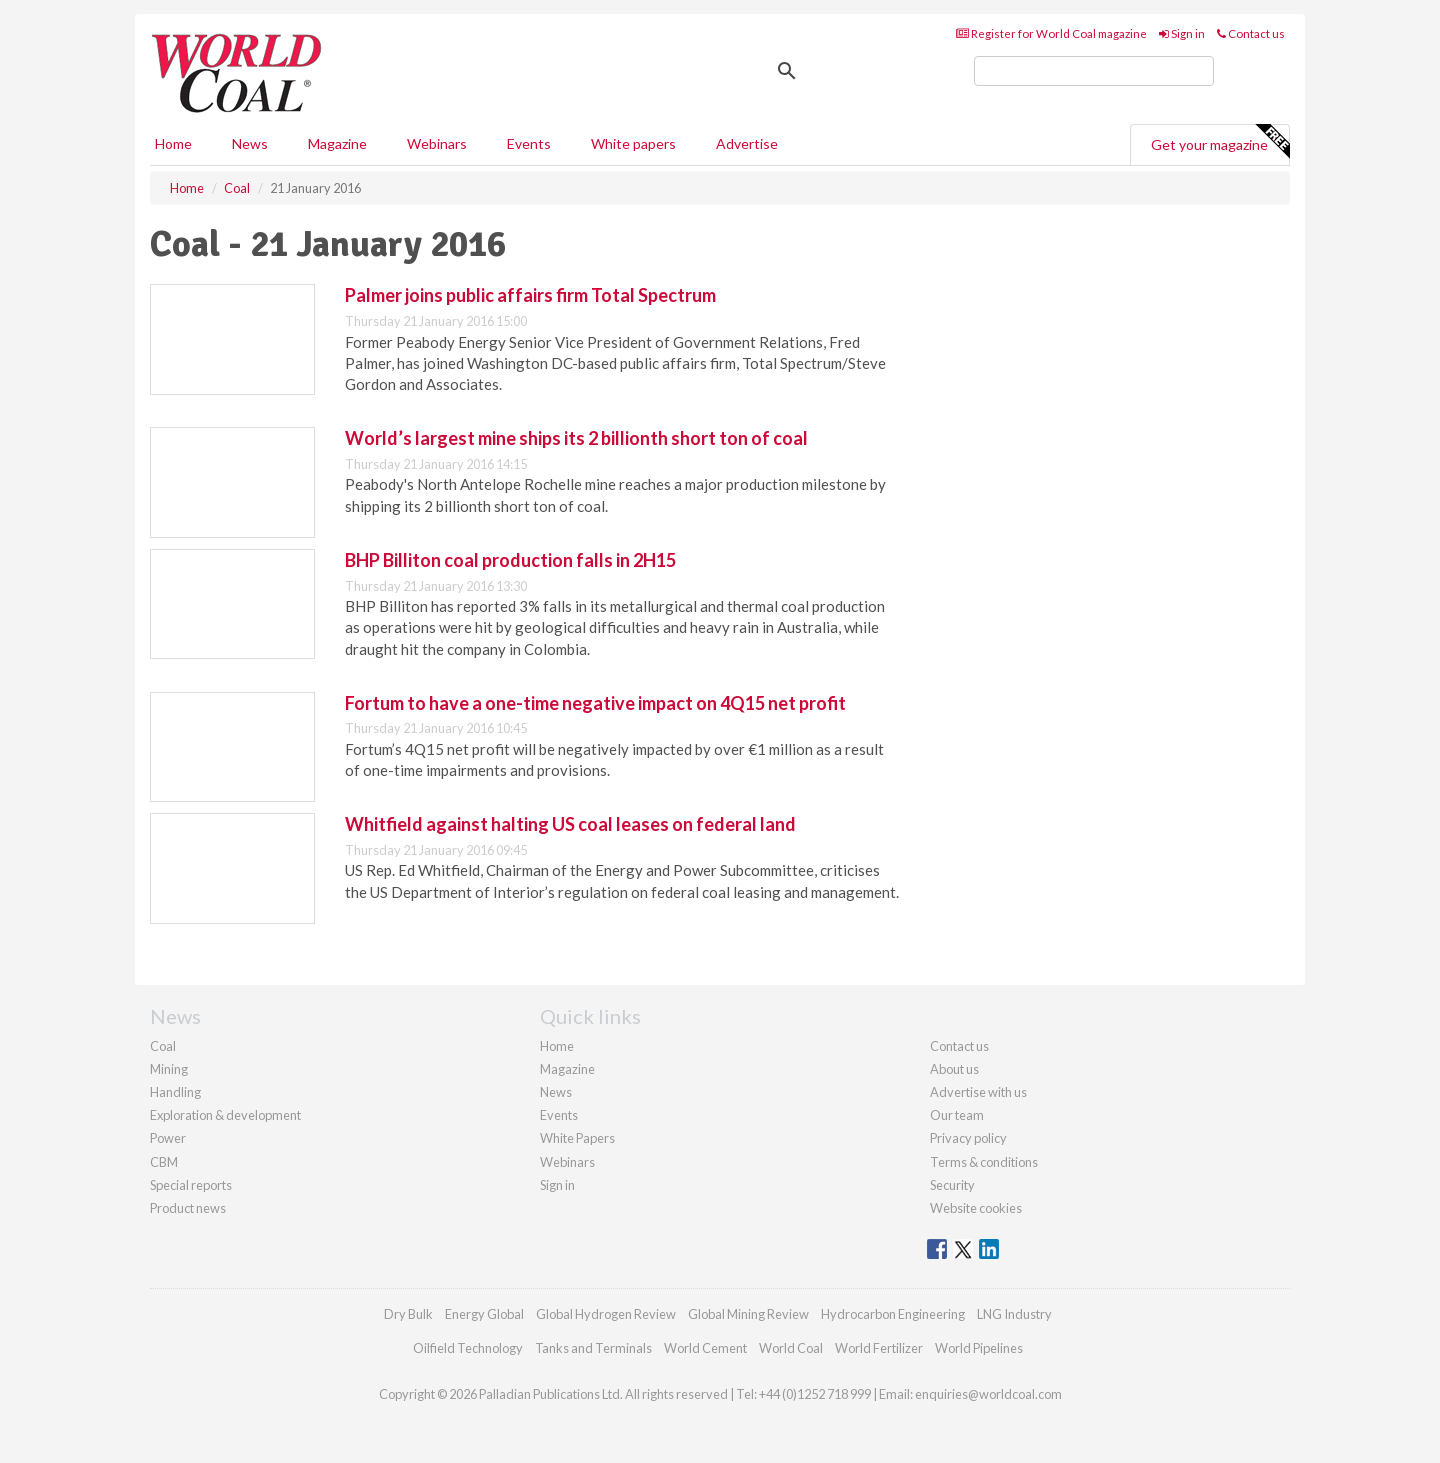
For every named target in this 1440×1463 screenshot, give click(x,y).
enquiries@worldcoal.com (988, 1394)
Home (173, 143)
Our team (957, 1115)
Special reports (191, 1185)
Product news (188, 1208)
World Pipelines (979, 1348)
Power (168, 1138)
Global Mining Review (748, 1314)
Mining (169, 1069)
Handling (175, 1092)
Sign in (1182, 33)
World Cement (705, 1348)
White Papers (577, 1138)
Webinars (437, 143)
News (556, 1092)
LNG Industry (1014, 1314)
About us (954, 1069)
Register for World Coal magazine (1051, 33)
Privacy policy (968, 1138)
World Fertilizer (879, 1348)
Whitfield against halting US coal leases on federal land (570, 824)
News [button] (250, 143)
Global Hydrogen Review (606, 1314)
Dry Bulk (408, 1314)
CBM (164, 1162)
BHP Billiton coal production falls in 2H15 (510, 560)
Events (529, 143)
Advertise (747, 143)
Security (952, 1185)
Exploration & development (225, 1115)
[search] (1094, 71)
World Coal (791, 1348)
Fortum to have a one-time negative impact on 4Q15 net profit (595, 703)
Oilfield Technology (468, 1348)
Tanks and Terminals (593, 1348)
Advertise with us (978, 1092)
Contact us (1251, 33)
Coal (163, 1046)
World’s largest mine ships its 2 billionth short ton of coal (576, 438)
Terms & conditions (984, 1162)
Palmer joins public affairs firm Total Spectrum (530, 295)
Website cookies (976, 1208)
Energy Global (484, 1314)
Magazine (337, 143)
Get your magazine (1220, 142)
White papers (633, 143)
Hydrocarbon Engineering (893, 1314)
